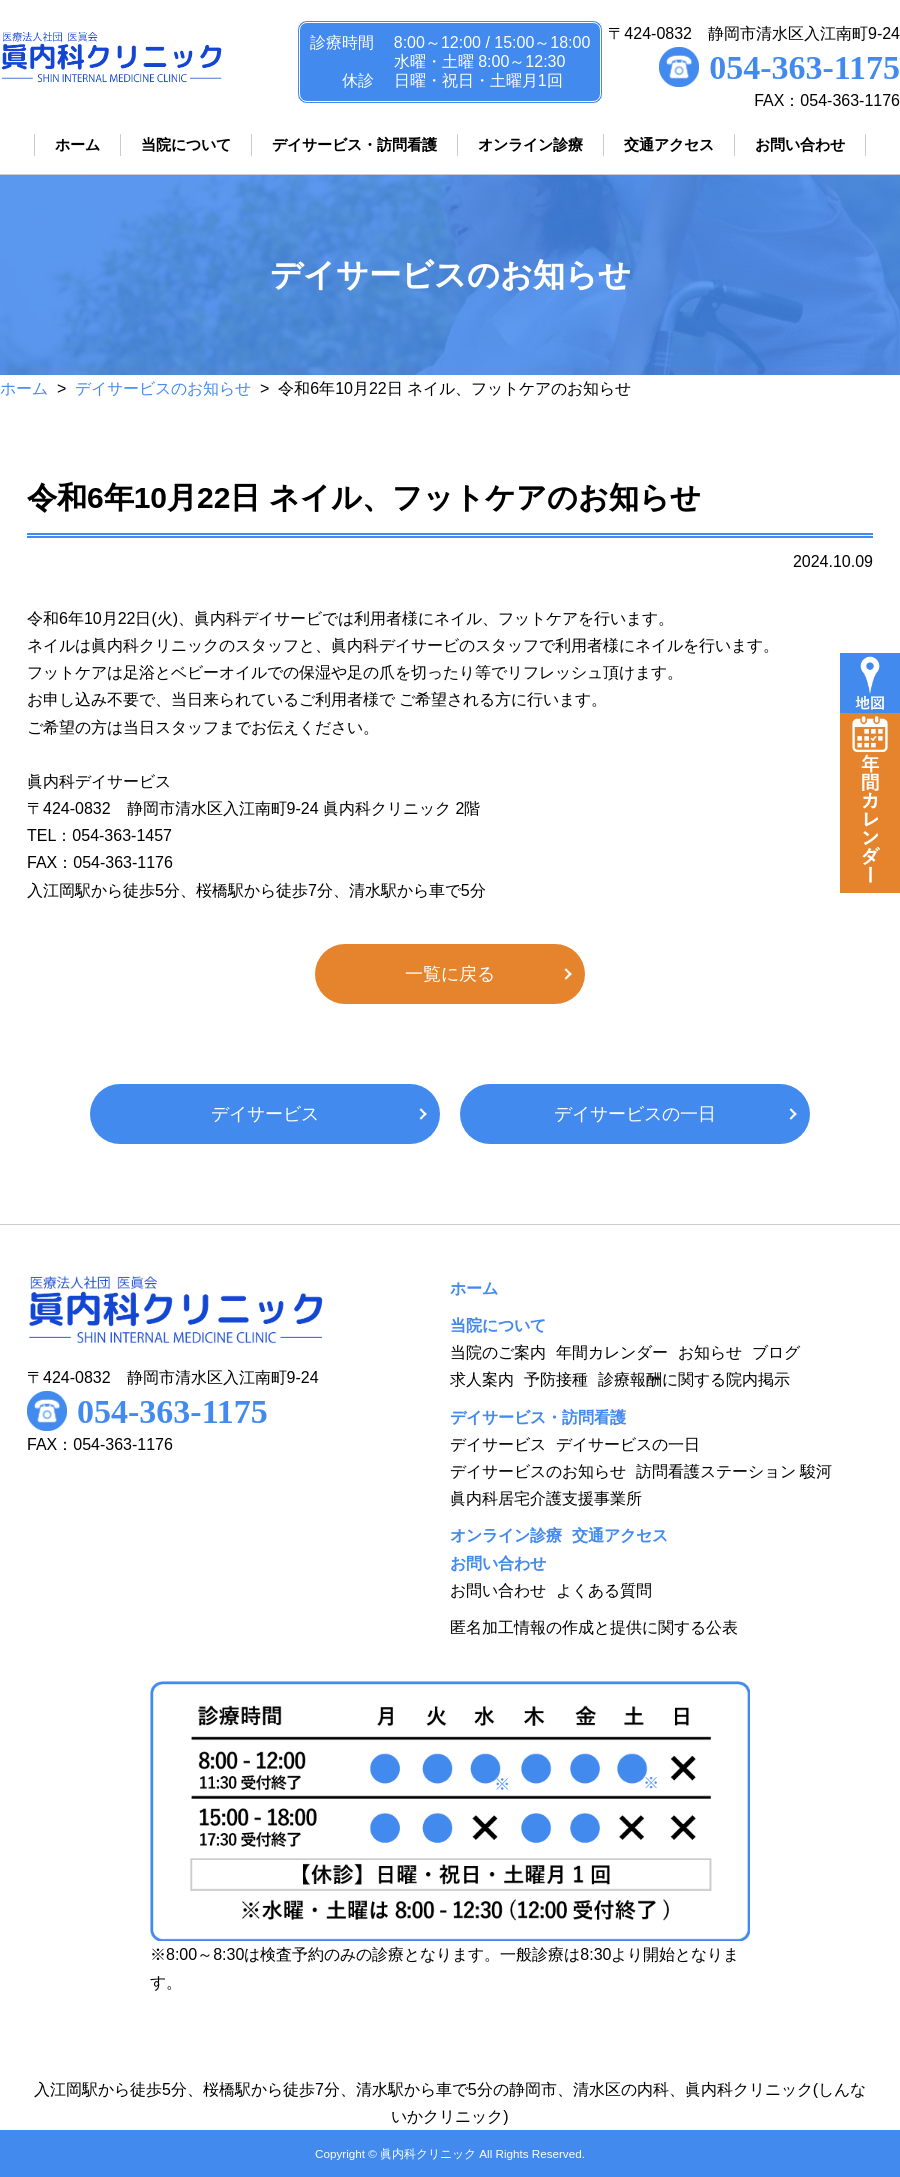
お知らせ (710, 1352)
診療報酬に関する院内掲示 (694, 1379)
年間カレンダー (612, 1352)
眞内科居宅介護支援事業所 (546, 1498)
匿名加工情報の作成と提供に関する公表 (594, 1627)
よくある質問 (604, 1590)
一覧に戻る (450, 974)
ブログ (776, 1352)
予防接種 (556, 1379)
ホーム (24, 388)
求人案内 (482, 1379)
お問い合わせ (498, 1590)
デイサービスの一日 (635, 1114)
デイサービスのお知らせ (163, 388)
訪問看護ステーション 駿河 (734, 1471)
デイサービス (265, 1114)
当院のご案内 (498, 1352)
